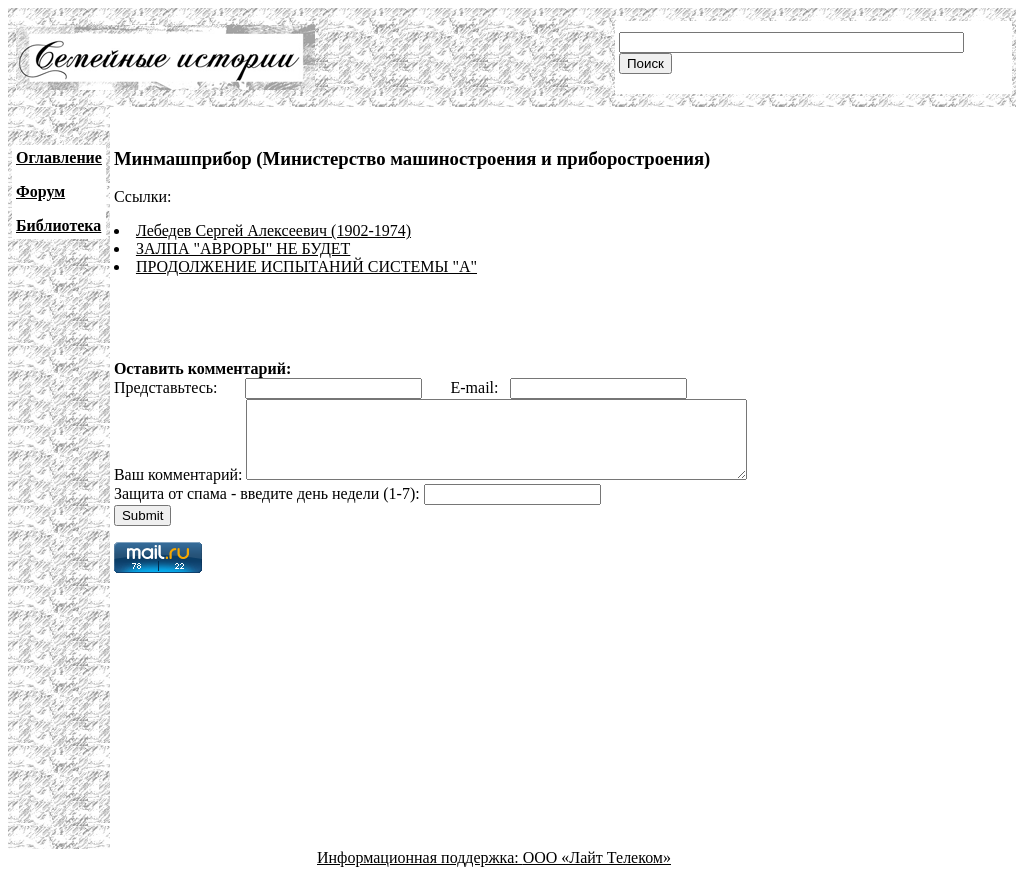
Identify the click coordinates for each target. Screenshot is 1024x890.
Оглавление (59, 157)
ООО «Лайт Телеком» (597, 872)
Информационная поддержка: (420, 872)
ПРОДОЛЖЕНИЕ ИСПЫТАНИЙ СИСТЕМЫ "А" (306, 266)
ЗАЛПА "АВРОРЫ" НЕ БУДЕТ (243, 248)
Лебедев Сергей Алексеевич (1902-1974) (273, 230)
